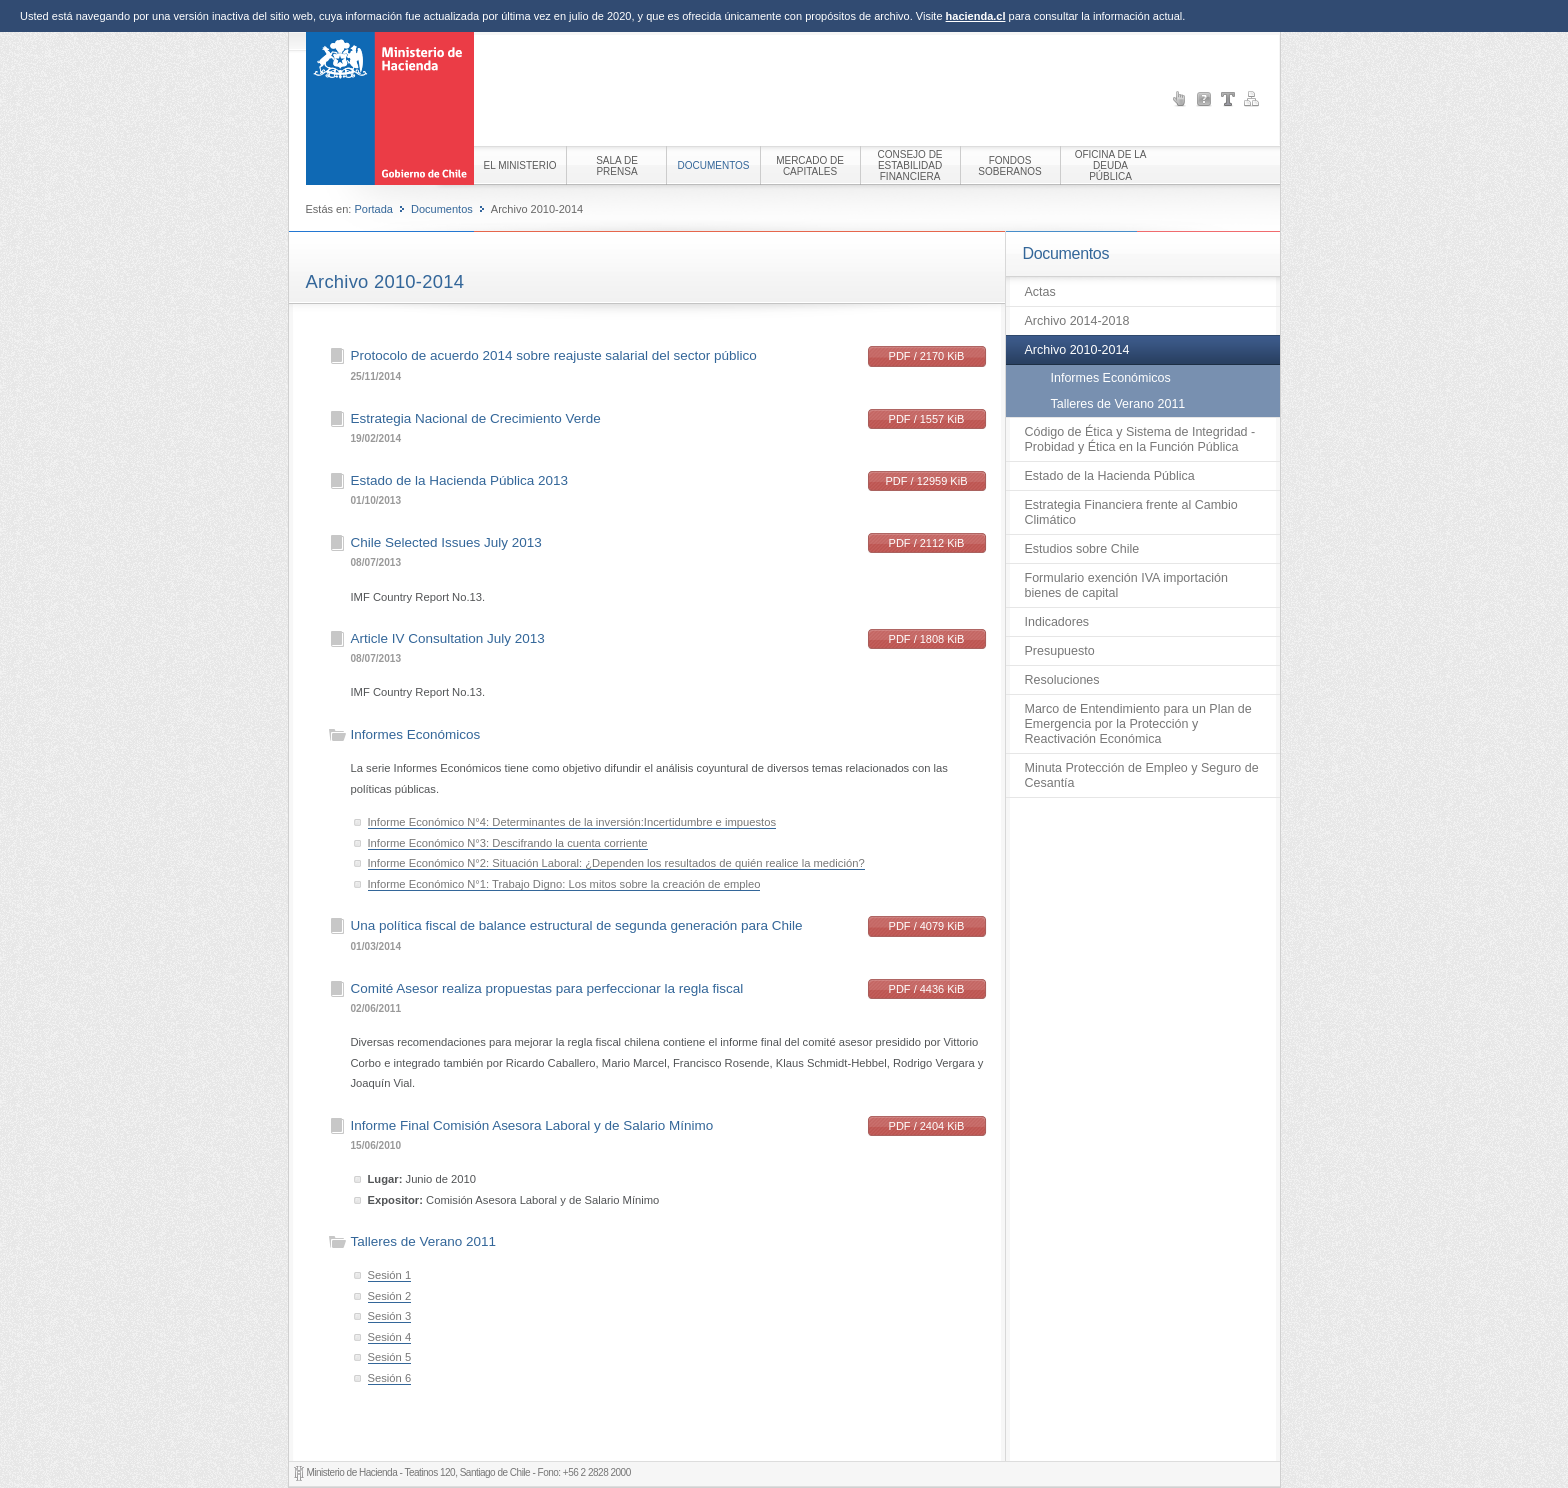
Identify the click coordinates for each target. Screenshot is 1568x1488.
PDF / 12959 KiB (927, 481)
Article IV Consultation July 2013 (448, 638)
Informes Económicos (1111, 378)
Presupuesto (1060, 651)
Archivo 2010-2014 (1077, 350)
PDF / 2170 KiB (927, 356)
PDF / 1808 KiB (927, 639)
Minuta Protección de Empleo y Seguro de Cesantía (1142, 775)
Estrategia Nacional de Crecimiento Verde (476, 418)
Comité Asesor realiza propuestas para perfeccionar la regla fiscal (547, 988)
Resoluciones (1062, 680)
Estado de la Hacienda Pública (1110, 476)
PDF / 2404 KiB (927, 1126)
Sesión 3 (390, 1316)
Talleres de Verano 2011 (1118, 404)
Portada (373, 209)
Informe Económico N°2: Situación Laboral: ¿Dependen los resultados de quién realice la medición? (616, 863)
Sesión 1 (390, 1275)
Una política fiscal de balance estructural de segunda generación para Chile (577, 925)
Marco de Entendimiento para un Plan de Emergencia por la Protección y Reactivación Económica (1138, 724)
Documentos (442, 209)
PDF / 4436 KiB (927, 989)
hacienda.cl (976, 16)
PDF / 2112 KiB (927, 543)
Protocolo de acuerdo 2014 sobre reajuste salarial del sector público (554, 355)
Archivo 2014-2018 (1077, 321)
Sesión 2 (390, 1296)
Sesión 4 (390, 1337)
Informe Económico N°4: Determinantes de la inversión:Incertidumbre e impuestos (572, 822)
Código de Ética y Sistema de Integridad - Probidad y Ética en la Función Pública (1140, 439)
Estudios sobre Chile (1082, 549)
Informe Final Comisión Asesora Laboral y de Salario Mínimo (532, 1125)
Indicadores (1057, 622)
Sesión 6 (390, 1378)
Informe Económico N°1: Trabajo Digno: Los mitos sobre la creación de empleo (564, 884)
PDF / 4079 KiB (927, 926)
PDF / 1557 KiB (927, 419)
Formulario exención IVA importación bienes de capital (1126, 585)
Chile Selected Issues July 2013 (446, 542)
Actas (1040, 292)
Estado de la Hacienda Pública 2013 (459, 480)
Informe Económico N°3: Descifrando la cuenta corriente (508, 843)
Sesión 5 (390, 1357)
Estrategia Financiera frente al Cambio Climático (1131, 512)
